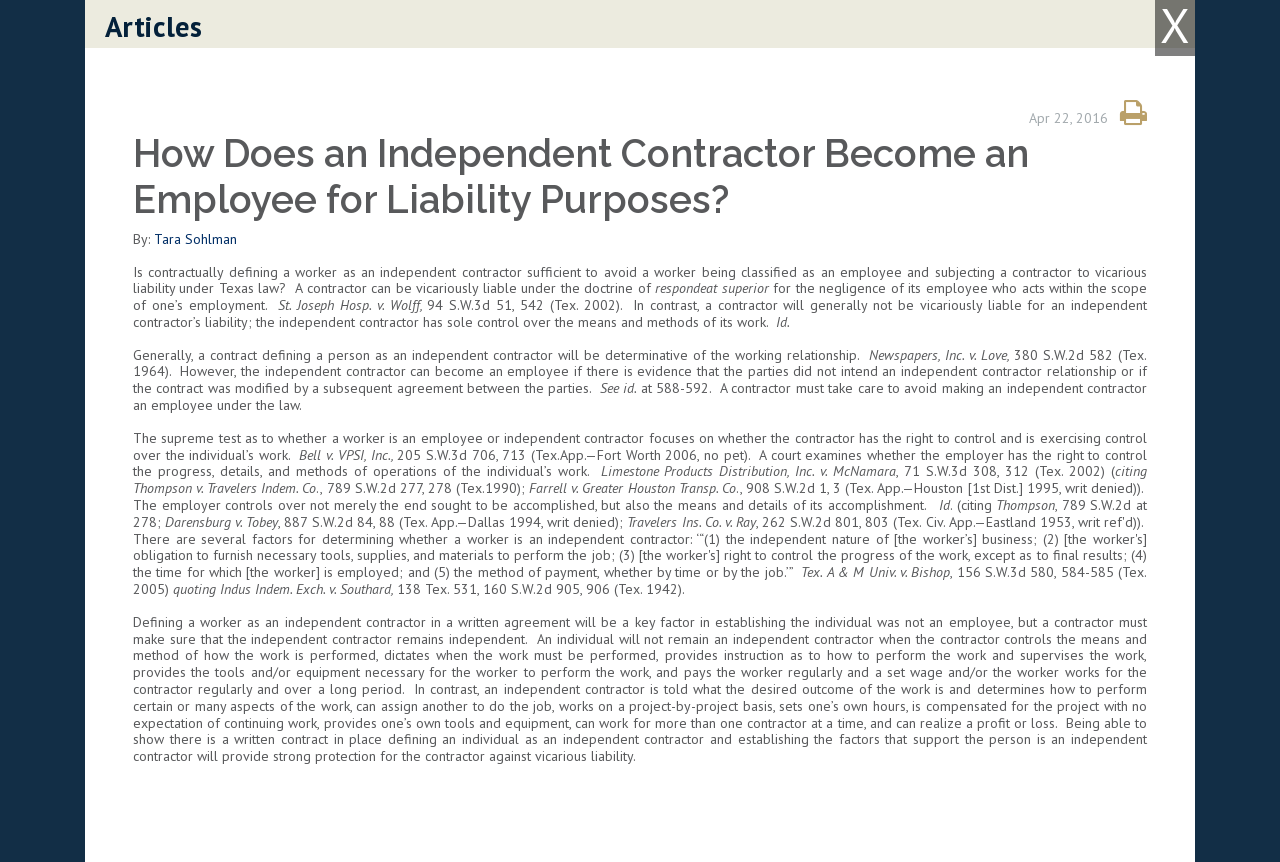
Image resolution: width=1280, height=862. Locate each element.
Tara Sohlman (195, 239)
